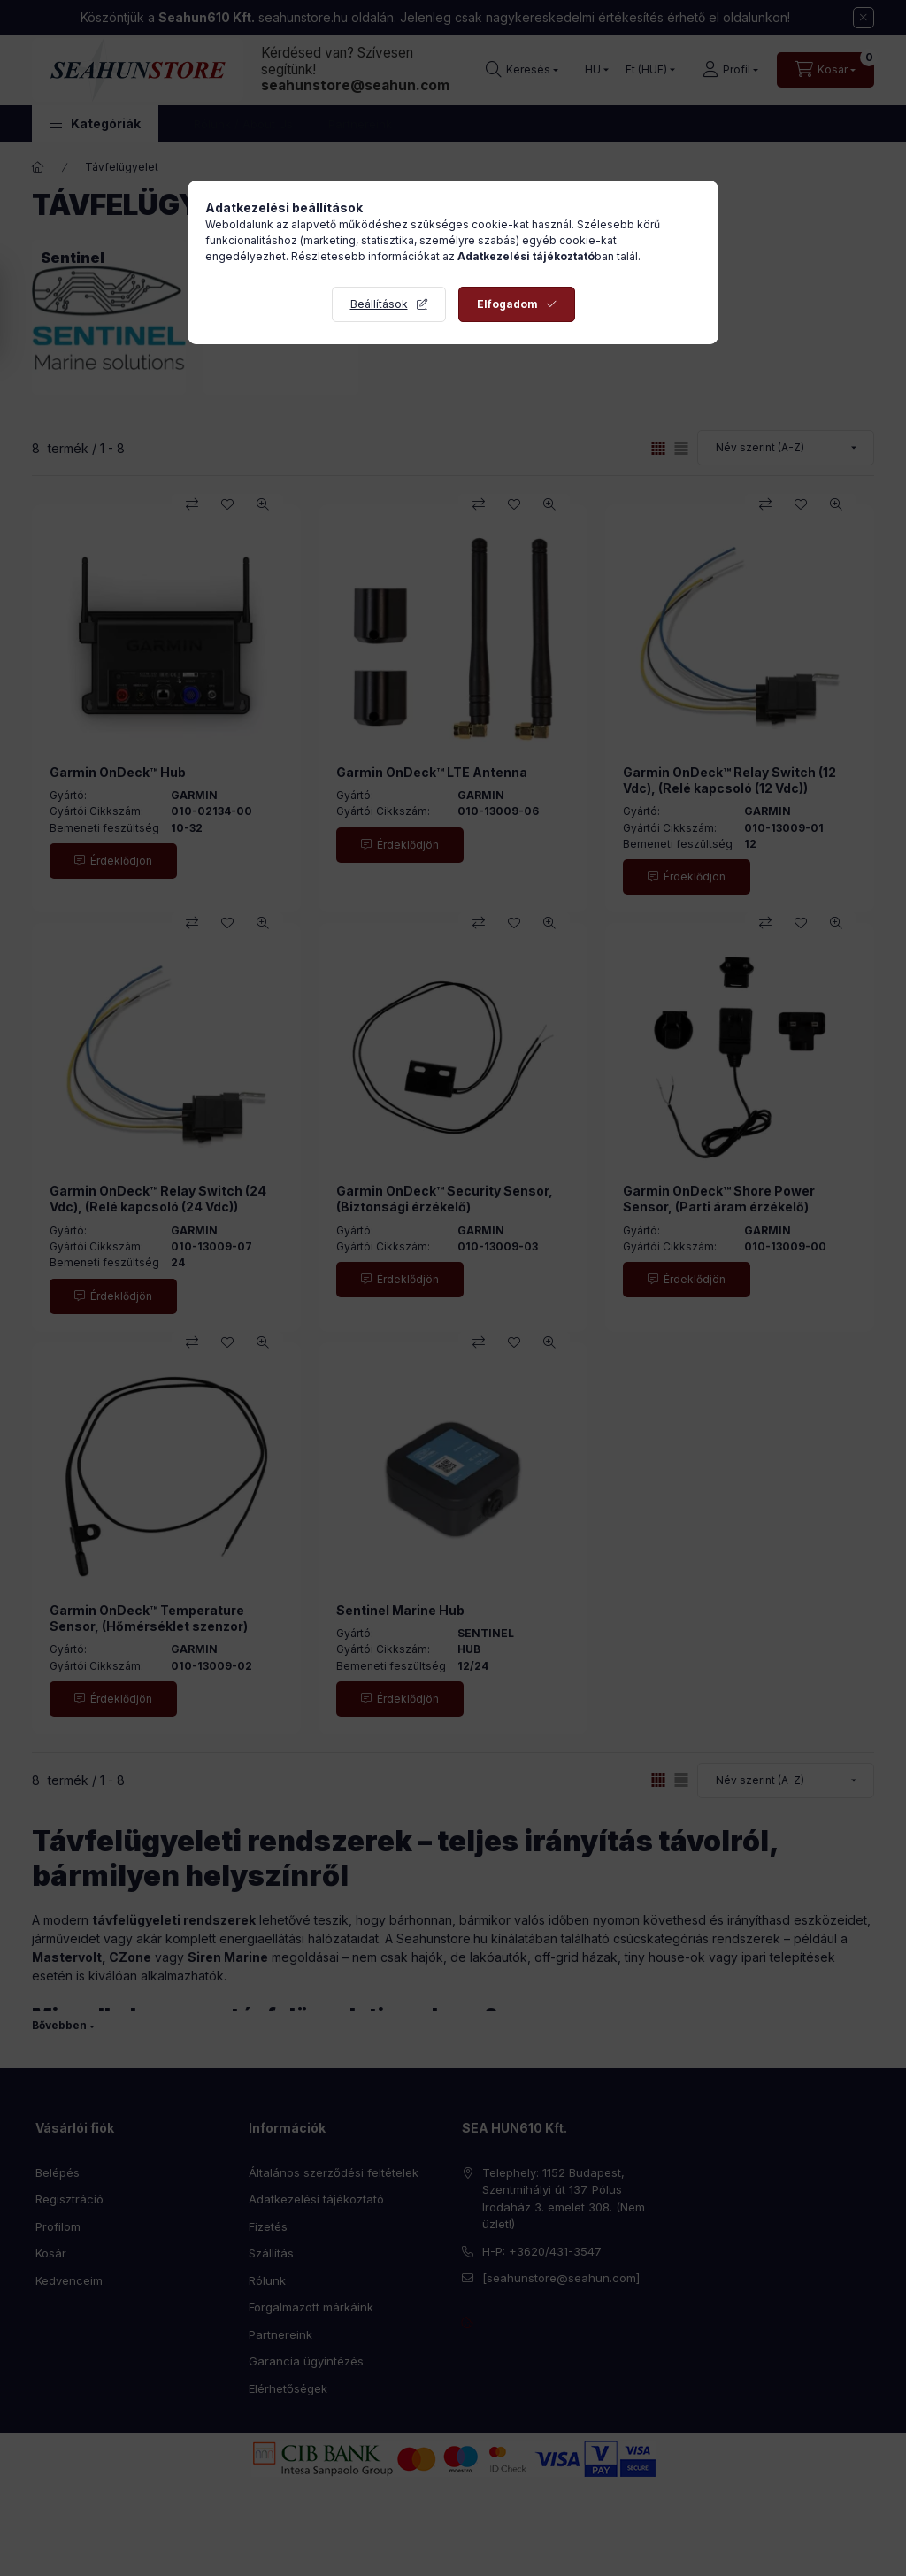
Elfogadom (507, 304)
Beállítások (379, 304)
